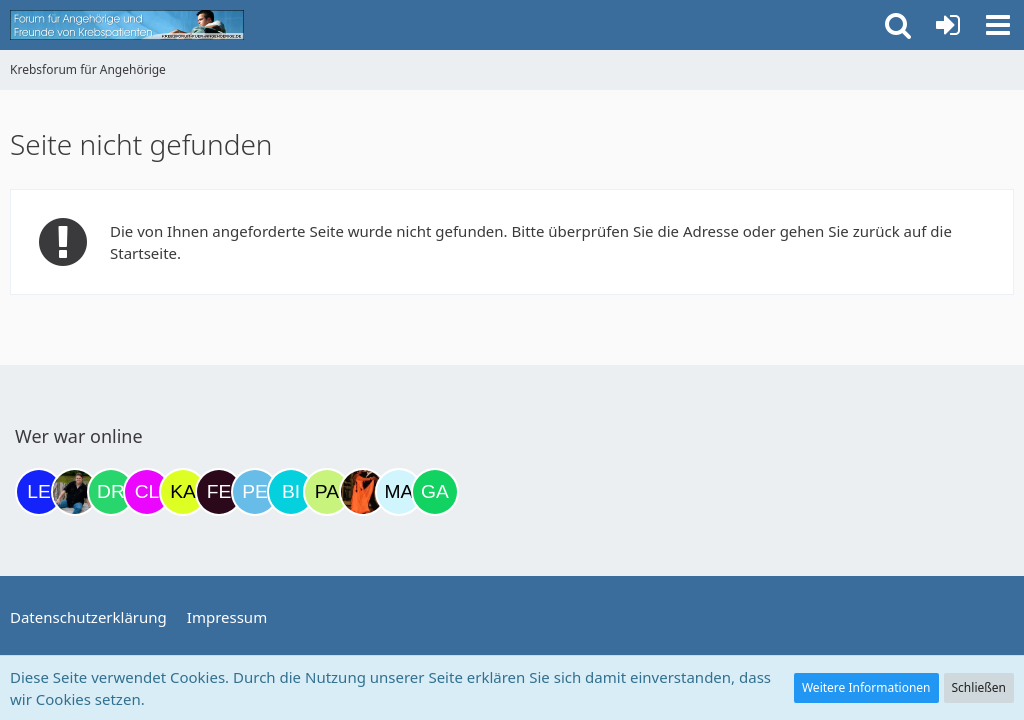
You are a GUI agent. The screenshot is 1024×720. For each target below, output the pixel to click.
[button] (998, 25)
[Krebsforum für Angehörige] (127, 25)
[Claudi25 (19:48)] (147, 492)
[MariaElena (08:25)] (399, 492)
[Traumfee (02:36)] (363, 492)
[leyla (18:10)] (39, 492)
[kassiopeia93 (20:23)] (183, 492)
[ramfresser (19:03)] (75, 492)
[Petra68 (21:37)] (255, 492)
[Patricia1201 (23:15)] (327, 492)
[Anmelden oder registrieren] (948, 25)
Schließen (979, 687)
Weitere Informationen (866, 687)
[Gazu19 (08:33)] (435, 492)
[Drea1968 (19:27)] (111, 492)
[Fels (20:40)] (219, 492)
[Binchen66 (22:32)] (291, 492)
